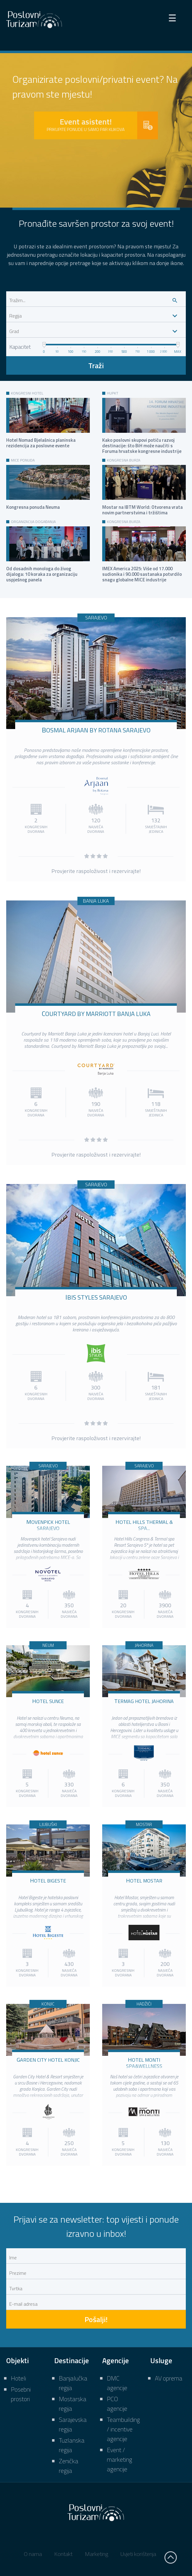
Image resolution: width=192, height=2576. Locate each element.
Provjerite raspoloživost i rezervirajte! (96, 871)
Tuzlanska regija (72, 2445)
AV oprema (168, 2378)
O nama (33, 2554)
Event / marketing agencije (119, 2459)
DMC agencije (117, 2383)
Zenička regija (68, 2465)
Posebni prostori (21, 2394)
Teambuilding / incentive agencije (123, 2429)
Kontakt (63, 2554)
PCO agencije (117, 2403)
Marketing (96, 2554)
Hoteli (18, 2378)
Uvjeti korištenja (138, 2554)
